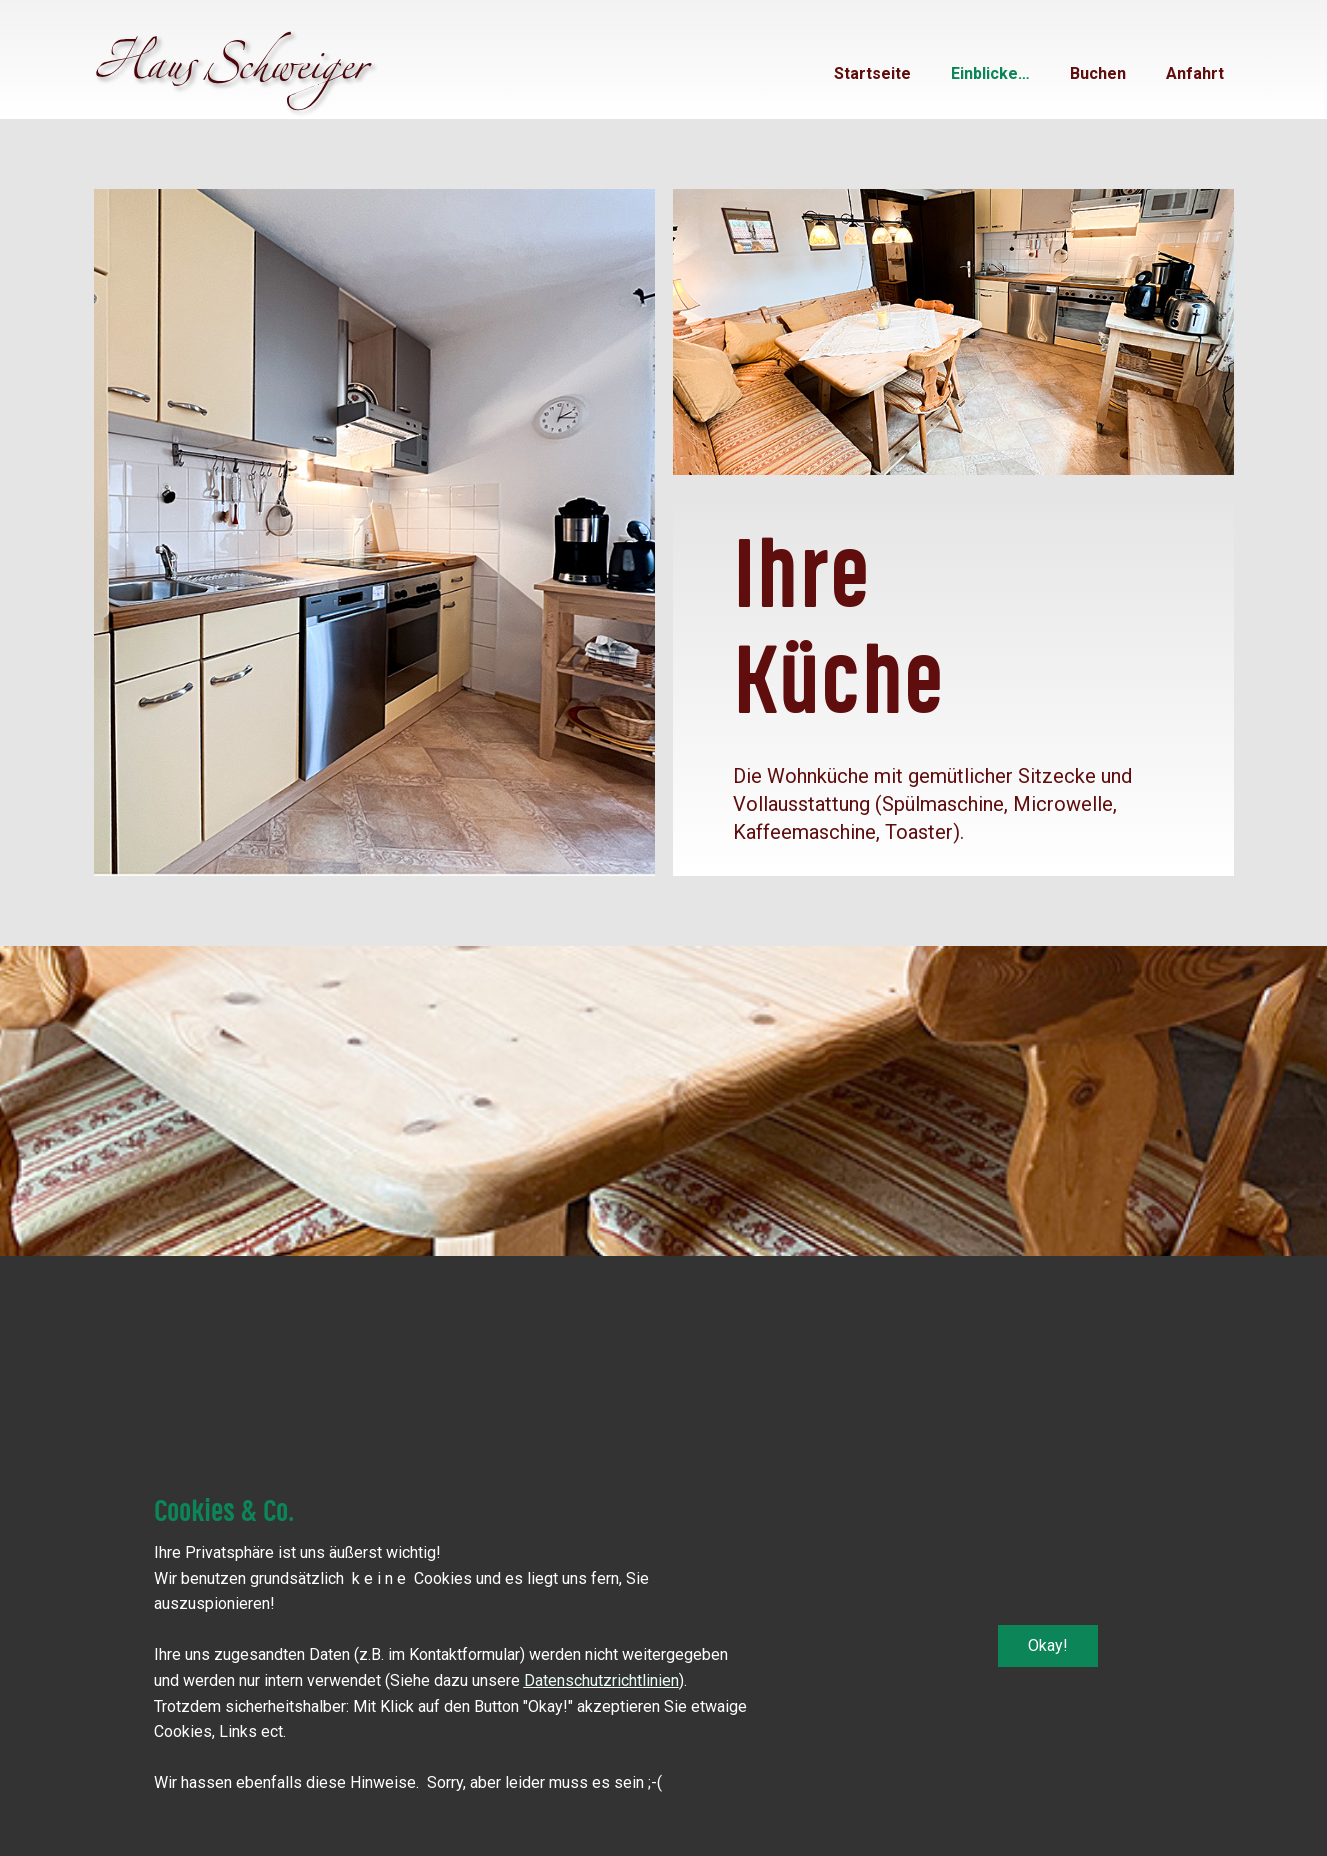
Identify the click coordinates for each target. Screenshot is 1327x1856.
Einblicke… (990, 73)
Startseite (872, 73)
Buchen (1098, 73)
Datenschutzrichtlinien (601, 1680)
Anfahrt (1195, 73)
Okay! (1048, 1645)
